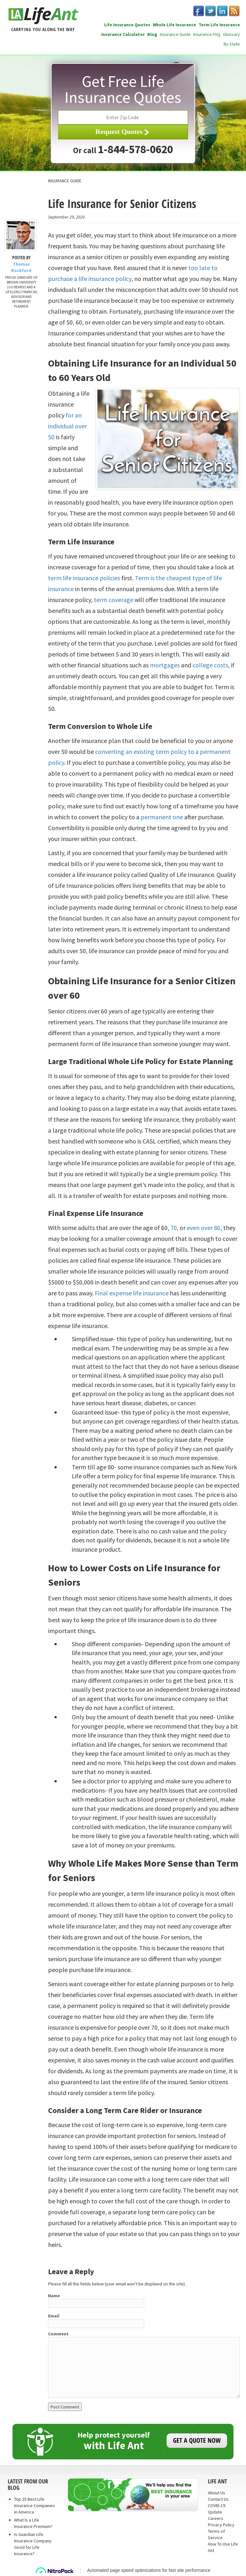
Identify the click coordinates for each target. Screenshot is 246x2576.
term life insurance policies (84, 578)
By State (232, 44)
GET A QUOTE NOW (197, 2440)
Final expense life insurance (131, 1293)
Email (53, 2316)
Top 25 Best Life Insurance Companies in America (34, 2505)
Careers (215, 2518)
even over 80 (203, 1228)
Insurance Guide (175, 34)
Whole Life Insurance (174, 25)
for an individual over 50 (67, 426)
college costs (210, 665)
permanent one (162, 817)
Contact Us (218, 2499)
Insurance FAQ (206, 34)
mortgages (165, 665)
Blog (152, 34)
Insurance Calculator (123, 34)
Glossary (231, 34)
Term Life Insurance (219, 25)
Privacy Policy (221, 2525)
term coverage (113, 600)
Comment (58, 2334)
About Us (216, 2493)
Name (54, 2296)
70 (173, 1228)
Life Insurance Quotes (127, 25)
